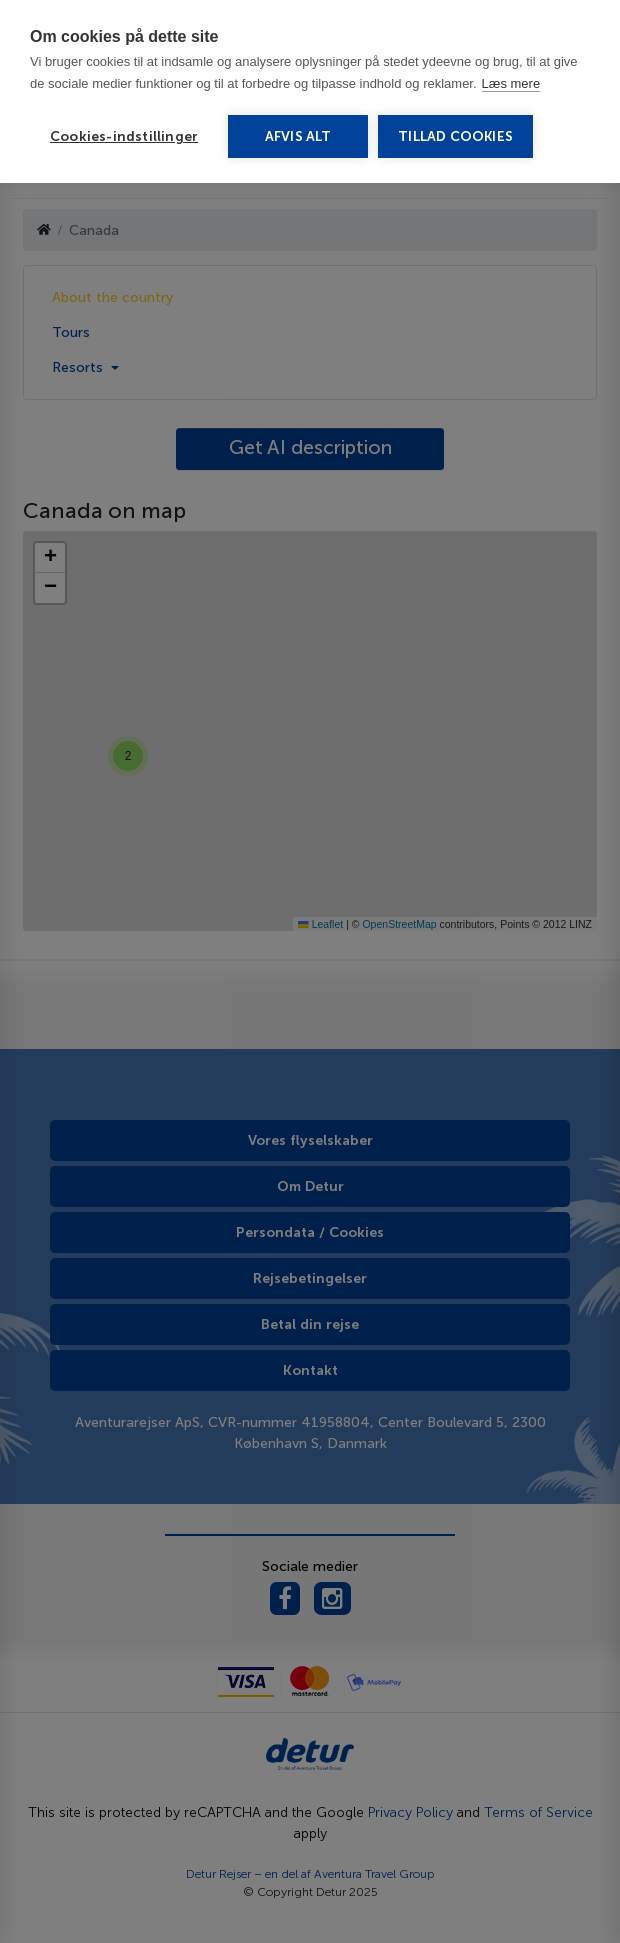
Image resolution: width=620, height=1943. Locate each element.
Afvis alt (298, 136)
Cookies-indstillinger (124, 136)
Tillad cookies (455, 136)
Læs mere (511, 83)
